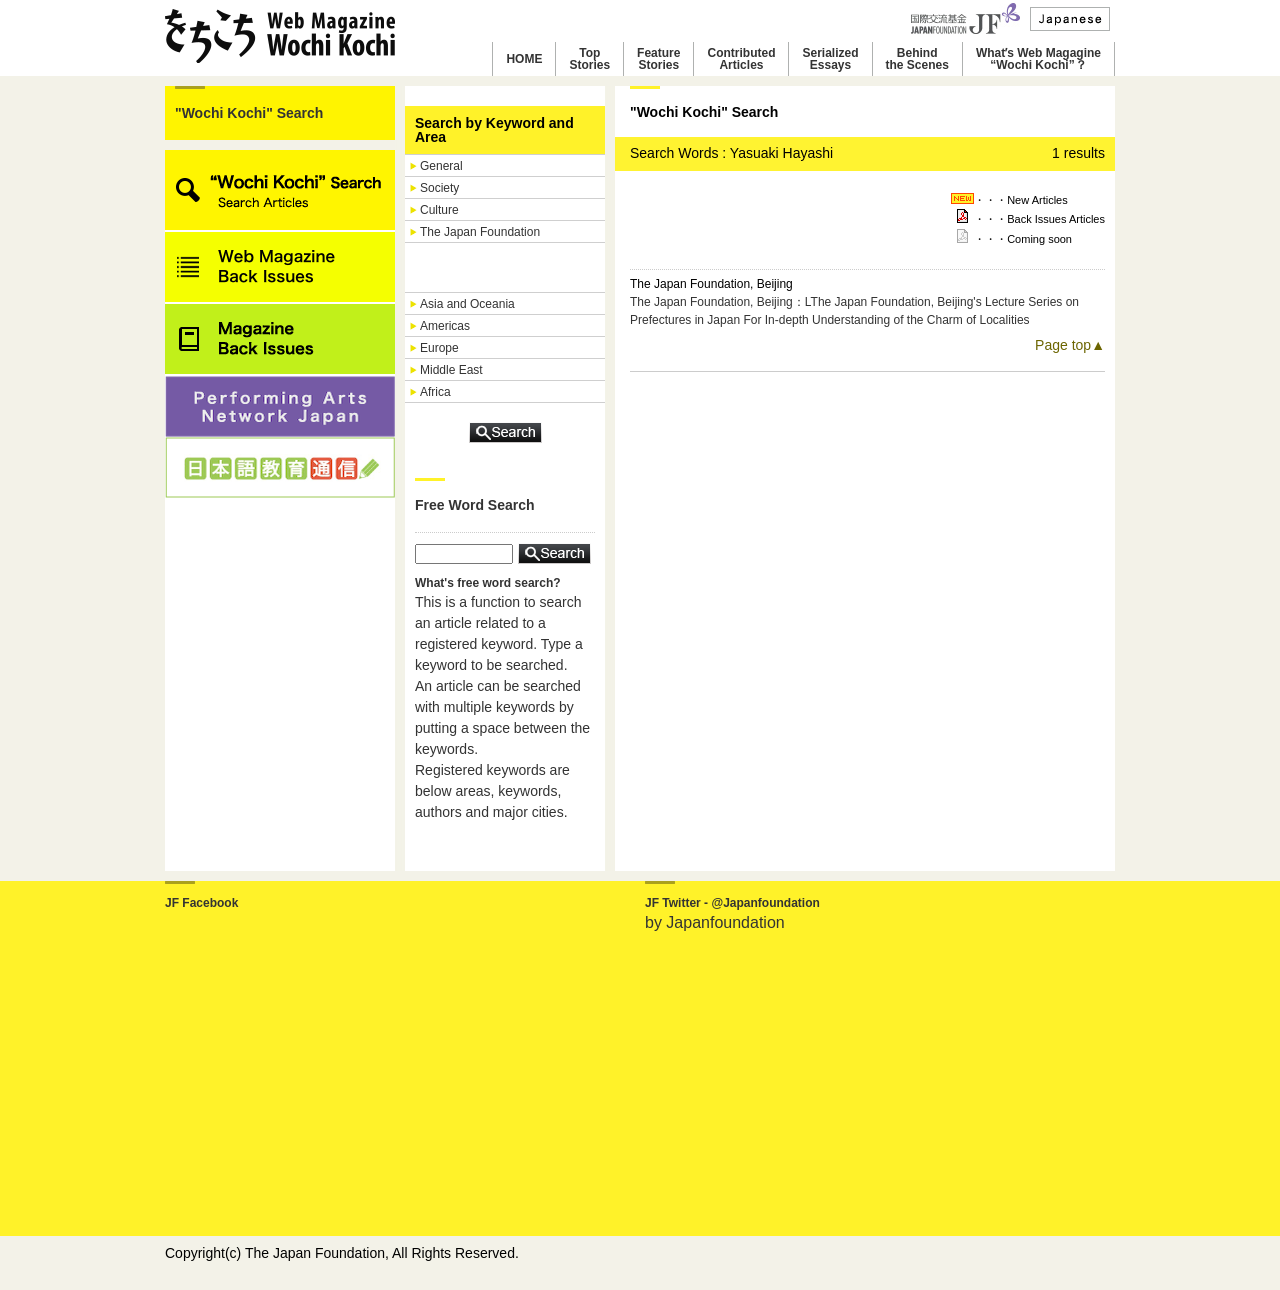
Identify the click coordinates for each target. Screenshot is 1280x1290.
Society (439, 188)
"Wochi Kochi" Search (249, 113)
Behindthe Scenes (917, 59)
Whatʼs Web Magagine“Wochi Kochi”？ (1038, 59)
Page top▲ (1070, 345)
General (441, 166)
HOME (524, 59)
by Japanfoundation (715, 922)
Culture (439, 210)
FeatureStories (658, 59)
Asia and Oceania (467, 304)
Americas (445, 326)
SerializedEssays (830, 59)
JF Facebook (201, 903)
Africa (435, 392)
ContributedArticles (741, 59)
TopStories (589, 59)
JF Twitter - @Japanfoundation (732, 903)
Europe (439, 348)
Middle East (451, 370)
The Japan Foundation (480, 232)
